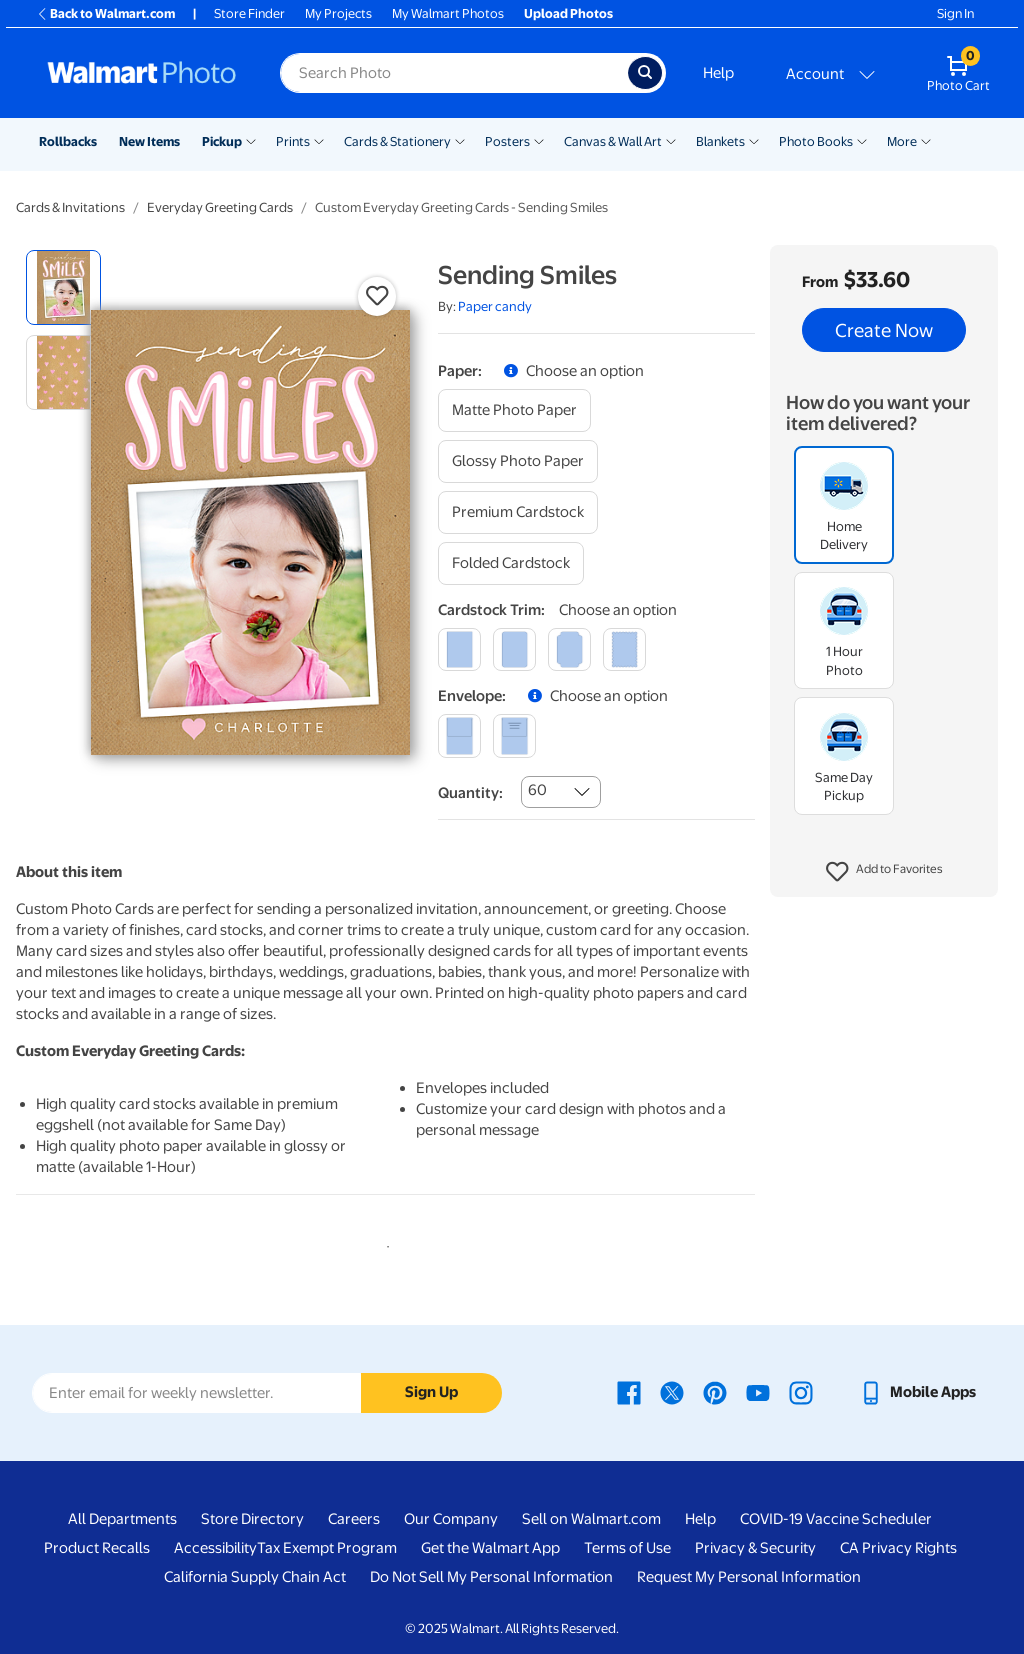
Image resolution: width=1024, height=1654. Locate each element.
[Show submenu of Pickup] (251, 140)
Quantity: (470, 793)
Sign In (955, 13)
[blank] (459, 735)
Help (718, 73)
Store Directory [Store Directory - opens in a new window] (252, 1519)
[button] (884, 872)
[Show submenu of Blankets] (754, 140)
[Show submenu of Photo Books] (862, 140)
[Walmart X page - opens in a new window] (672, 1392)
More (902, 141)
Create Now (884, 330)
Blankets (720, 141)
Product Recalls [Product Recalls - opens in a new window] (97, 1548)
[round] (514, 649)
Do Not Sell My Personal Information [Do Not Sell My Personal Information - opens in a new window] (491, 1577)
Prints (293, 141)
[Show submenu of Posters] (539, 140)
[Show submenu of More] (926, 140)
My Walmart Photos (448, 13)
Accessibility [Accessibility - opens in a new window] (215, 1548)
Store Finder (249, 13)
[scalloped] (624, 649)
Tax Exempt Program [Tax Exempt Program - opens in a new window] (327, 1548)
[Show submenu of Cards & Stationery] (460, 140)
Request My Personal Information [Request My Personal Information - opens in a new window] (749, 1577)
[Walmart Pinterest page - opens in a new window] (715, 1392)
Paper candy (495, 306)
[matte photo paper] (514, 410)
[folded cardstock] (511, 563)
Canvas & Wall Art (613, 141)
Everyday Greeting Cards (220, 207)
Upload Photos (568, 13)
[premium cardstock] (518, 512)
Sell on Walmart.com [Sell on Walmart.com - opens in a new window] (591, 1519)
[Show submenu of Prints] (319, 140)
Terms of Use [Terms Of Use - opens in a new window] (627, 1548)
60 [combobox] (537, 790)
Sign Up (431, 1392)
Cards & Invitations (70, 207)
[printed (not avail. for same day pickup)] (514, 735)
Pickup (222, 141)
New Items (149, 141)
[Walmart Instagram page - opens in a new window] (801, 1392)
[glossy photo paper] (518, 461)
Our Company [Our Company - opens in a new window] (451, 1519)
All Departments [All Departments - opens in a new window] (122, 1519)
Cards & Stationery (397, 141)
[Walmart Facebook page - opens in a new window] (629, 1392)
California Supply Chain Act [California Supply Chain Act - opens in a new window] (255, 1577)
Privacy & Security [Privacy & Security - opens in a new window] (755, 1548)
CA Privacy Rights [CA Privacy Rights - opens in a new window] (898, 1548)
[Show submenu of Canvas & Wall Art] (671, 140)
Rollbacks (68, 141)
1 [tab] (384, 1243)
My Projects (338, 13)
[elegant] (569, 649)
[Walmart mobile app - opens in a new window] (917, 1392)
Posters (507, 141)
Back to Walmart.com (105, 13)
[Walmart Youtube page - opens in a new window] (758, 1392)
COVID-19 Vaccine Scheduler (836, 1519)
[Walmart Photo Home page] (142, 73)
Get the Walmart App (490, 1548)
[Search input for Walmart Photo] (454, 73)
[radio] (63, 287)
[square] (459, 649)
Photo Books (816, 141)
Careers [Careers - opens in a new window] (354, 1519)
